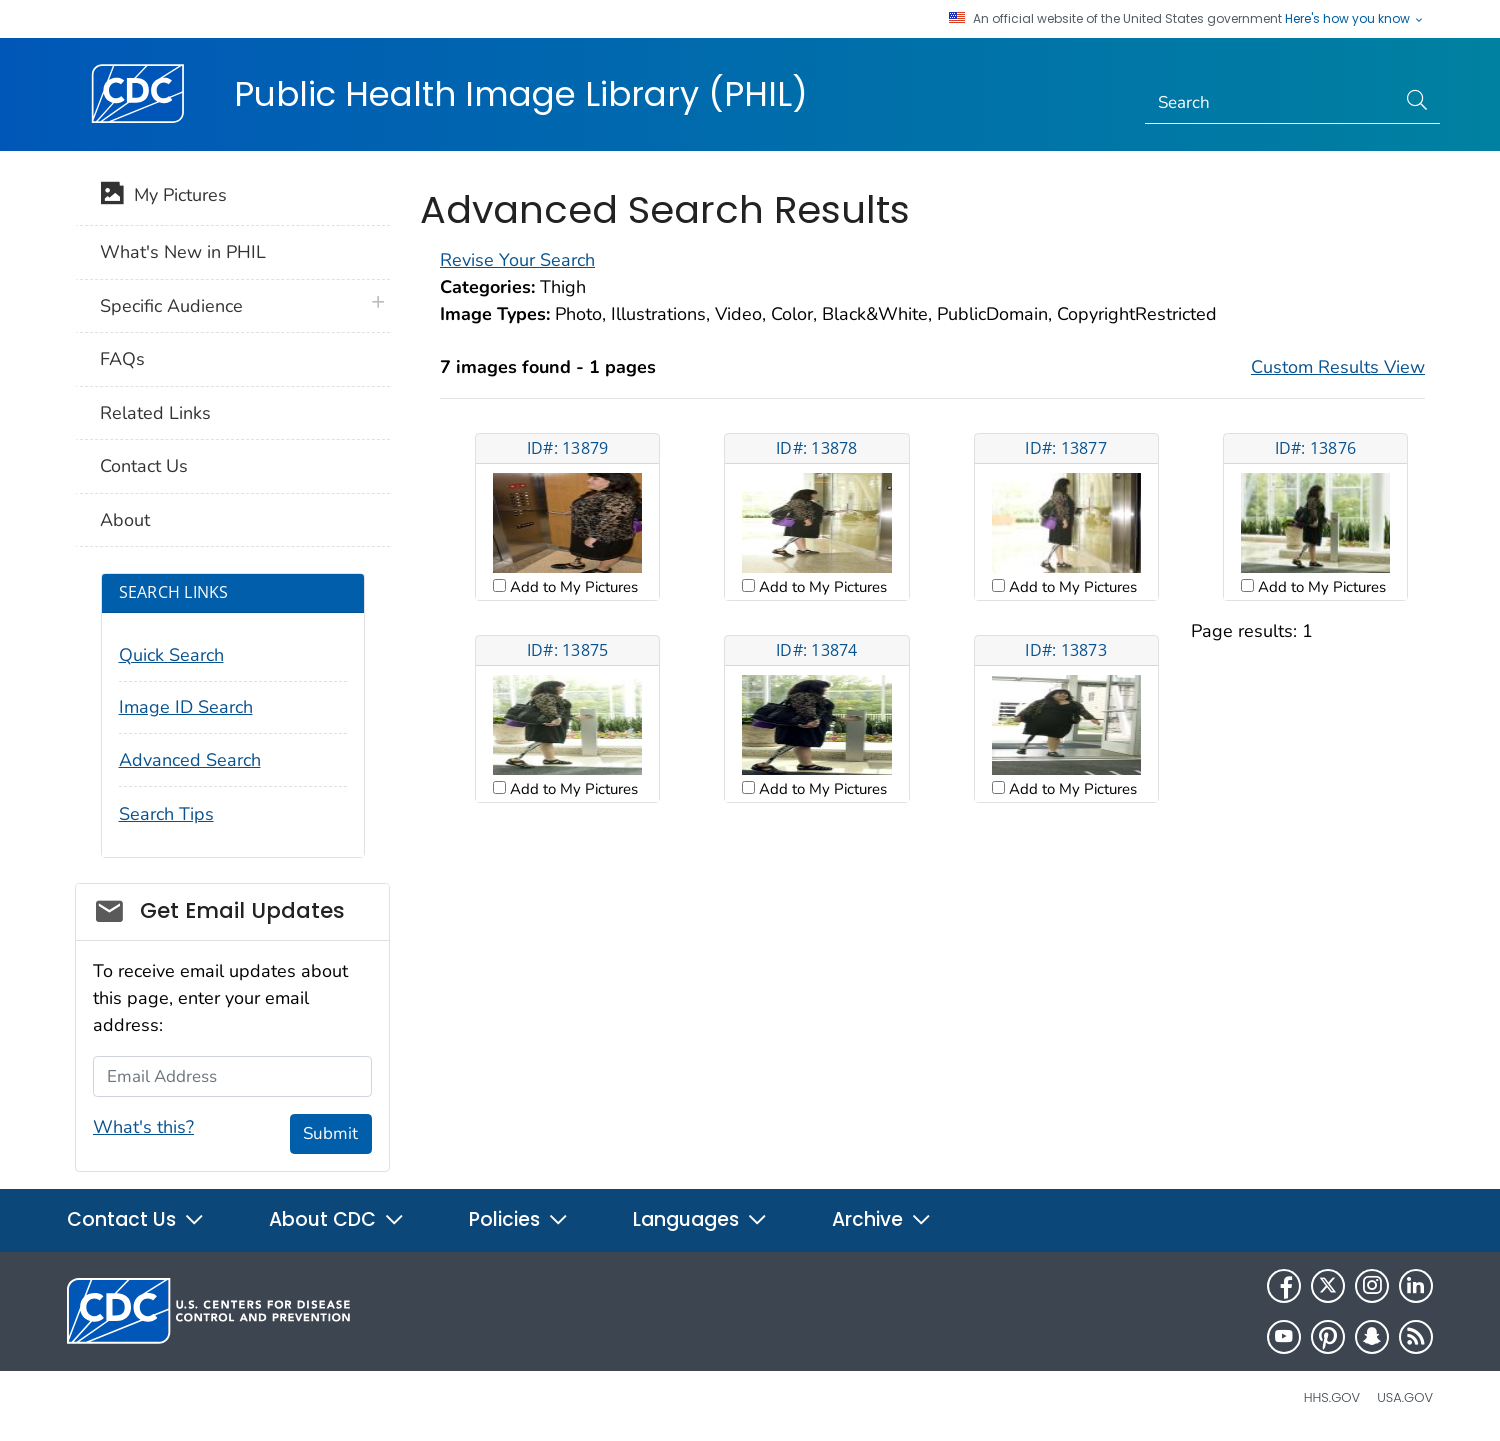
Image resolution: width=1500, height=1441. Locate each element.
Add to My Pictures (572, 587)
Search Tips (166, 814)
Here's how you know (1355, 19)
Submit (330, 1133)
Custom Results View (1338, 367)
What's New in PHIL (183, 252)
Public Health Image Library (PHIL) (521, 94)
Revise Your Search (517, 260)
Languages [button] (700, 1219)
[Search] (1270, 103)
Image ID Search (186, 707)
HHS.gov (1332, 1397)
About (125, 520)
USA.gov (1405, 1397)
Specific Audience (171, 306)
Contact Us (144, 466)
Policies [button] (519, 1219)
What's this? (143, 1127)
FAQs (122, 359)
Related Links (155, 413)
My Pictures (163, 197)
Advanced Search (190, 760)
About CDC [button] (337, 1219)
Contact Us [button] (136, 1219)
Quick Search (171, 655)
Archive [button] (882, 1219)
